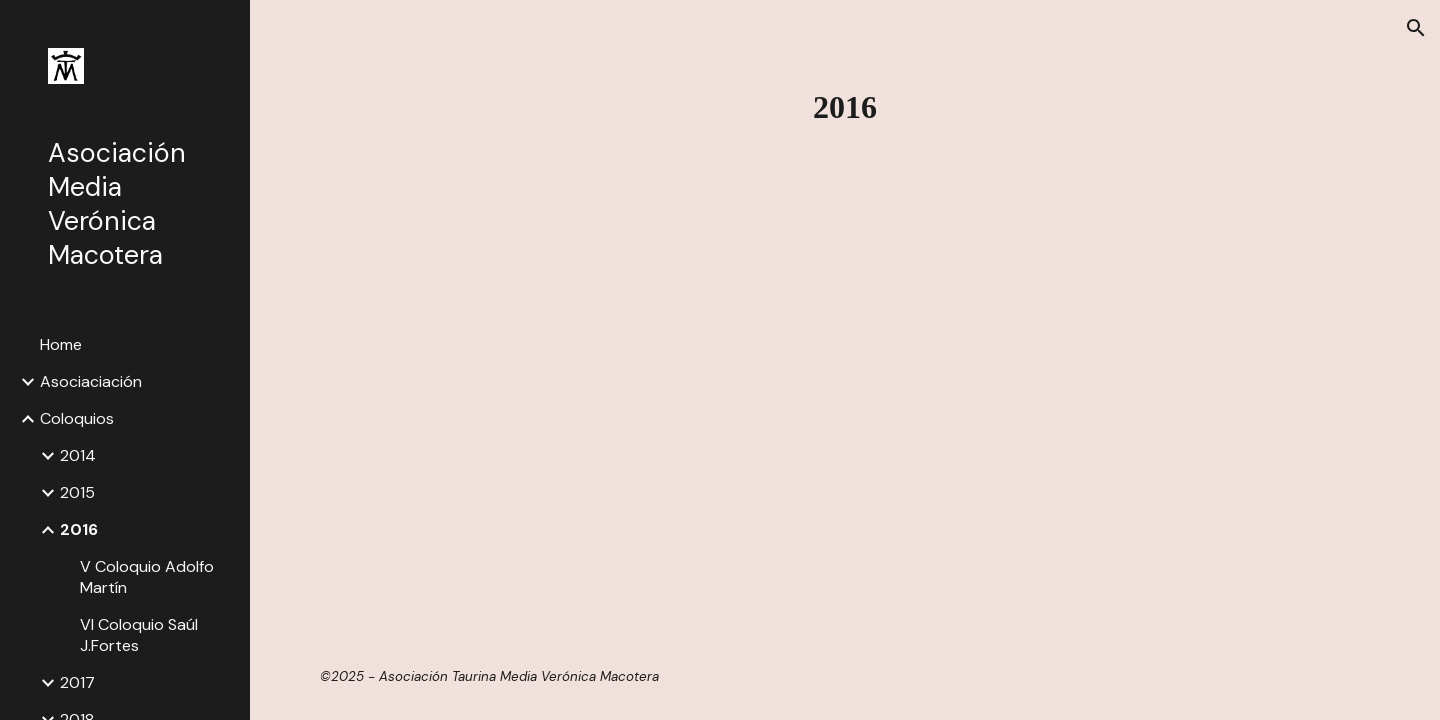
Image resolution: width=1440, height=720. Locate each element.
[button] (1416, 28)
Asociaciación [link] (91, 381)
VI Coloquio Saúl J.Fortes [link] (139, 635)
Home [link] (61, 344)
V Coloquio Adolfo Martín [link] (147, 577)
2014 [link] (78, 455)
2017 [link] (77, 682)
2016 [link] (79, 529)
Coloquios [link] (77, 418)
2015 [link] (77, 492)
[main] (845, 107)
